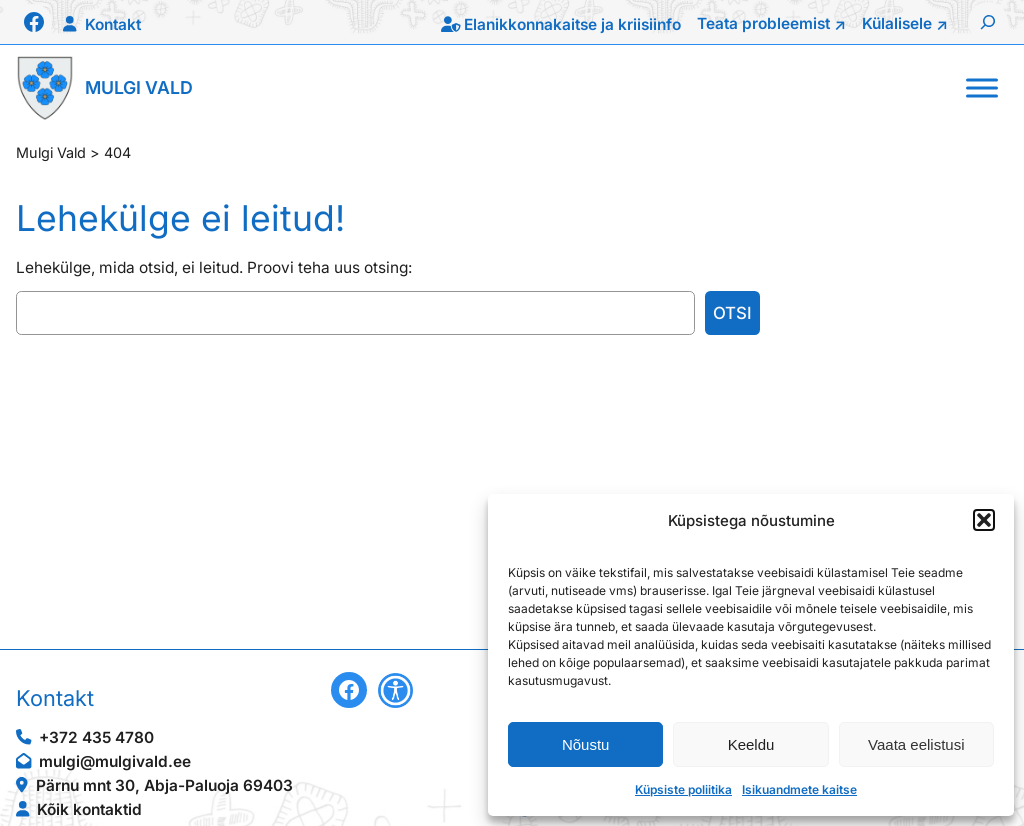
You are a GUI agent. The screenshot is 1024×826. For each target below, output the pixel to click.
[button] (984, 520)
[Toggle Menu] (982, 87)
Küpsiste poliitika (683, 789)
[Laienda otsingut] (988, 22)
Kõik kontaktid (89, 809)
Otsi (732, 313)
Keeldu (751, 744)
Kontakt (113, 24)
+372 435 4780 (96, 737)
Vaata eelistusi (916, 744)
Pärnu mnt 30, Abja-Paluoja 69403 (164, 785)
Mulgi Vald (139, 87)
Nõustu (586, 744)
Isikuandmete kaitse (799, 789)
